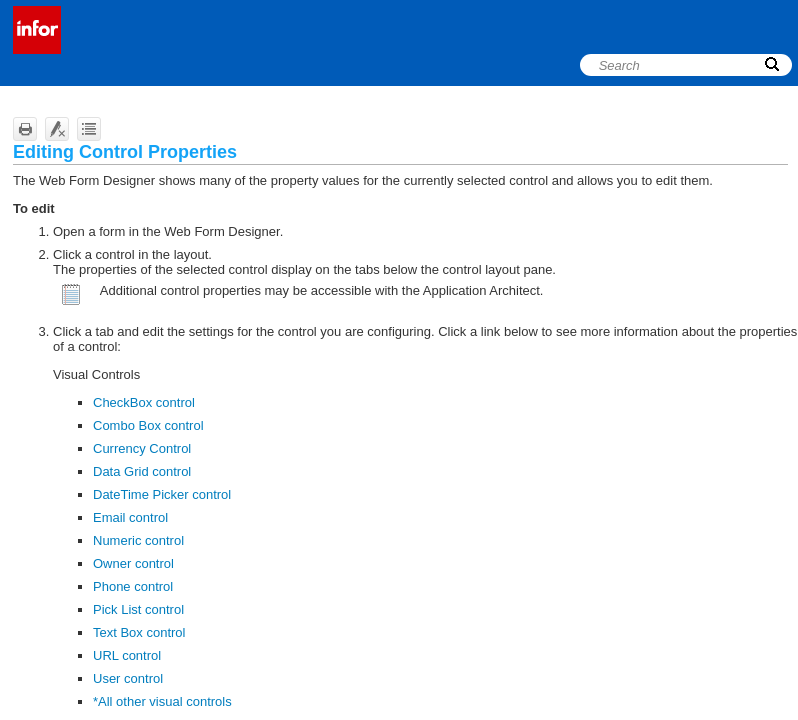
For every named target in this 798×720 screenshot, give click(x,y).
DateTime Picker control (162, 494)
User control (128, 678)
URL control (127, 655)
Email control (130, 517)
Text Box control (139, 632)
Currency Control (142, 448)
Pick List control (138, 609)
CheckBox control (144, 402)
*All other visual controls (162, 701)
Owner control (133, 563)
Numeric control (138, 540)
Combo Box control (148, 425)
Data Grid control (142, 471)
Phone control (133, 586)
